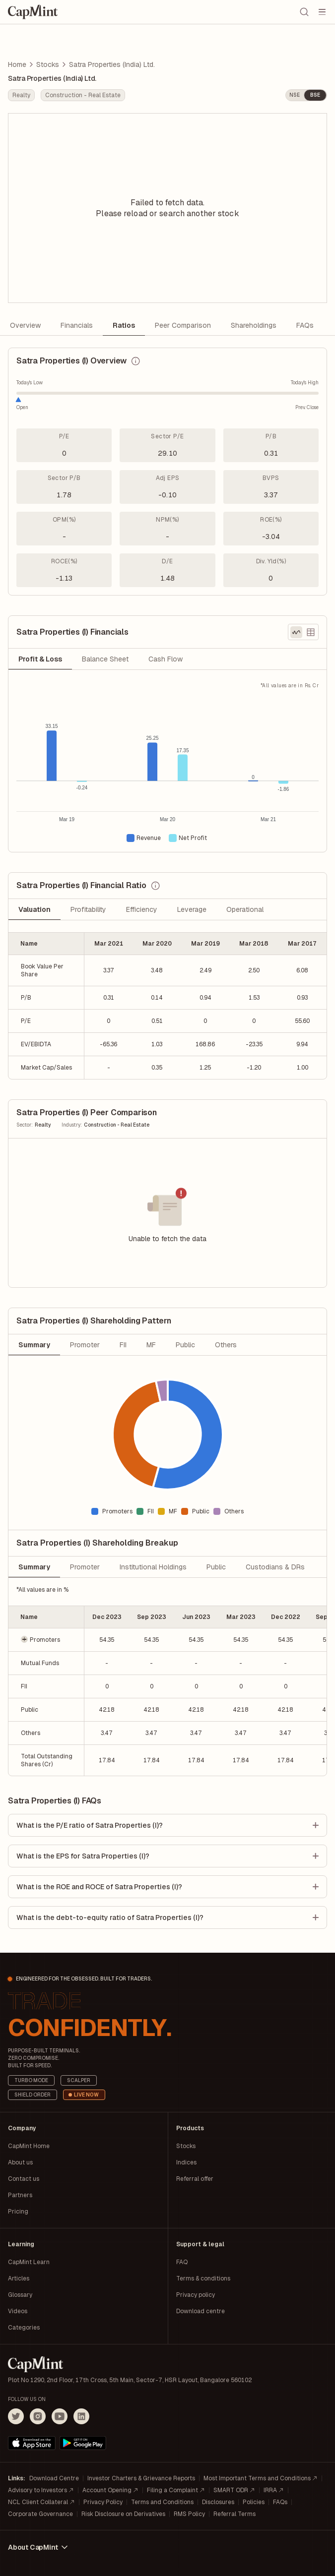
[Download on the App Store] (32, 2443)
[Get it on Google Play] (83, 2443)
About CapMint (38, 2547)
